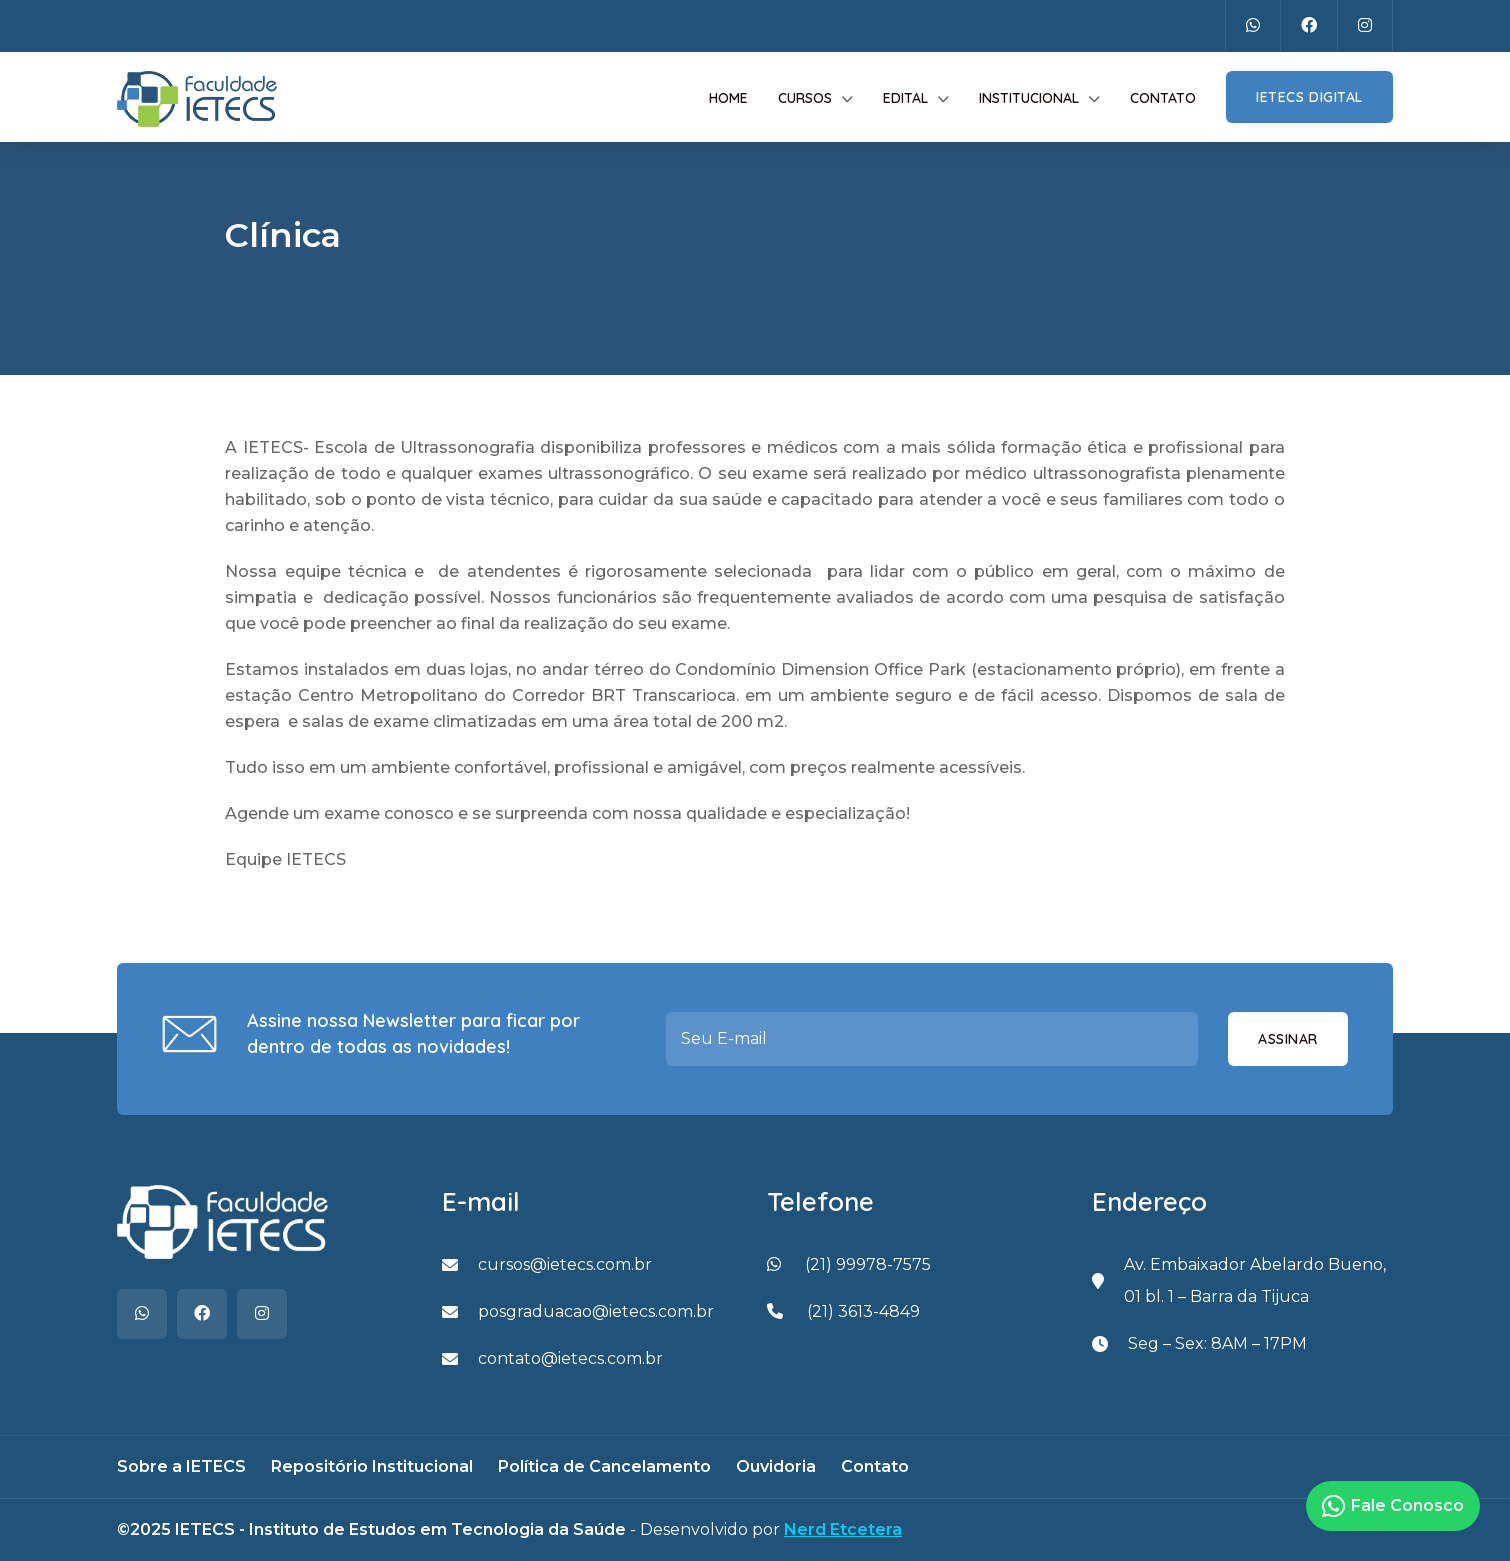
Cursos (805, 98)
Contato (1163, 98)
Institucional (1029, 98)
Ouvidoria (776, 1466)
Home (728, 98)
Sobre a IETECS (181, 1466)
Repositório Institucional (372, 1466)
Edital (905, 98)
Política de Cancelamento (604, 1466)
